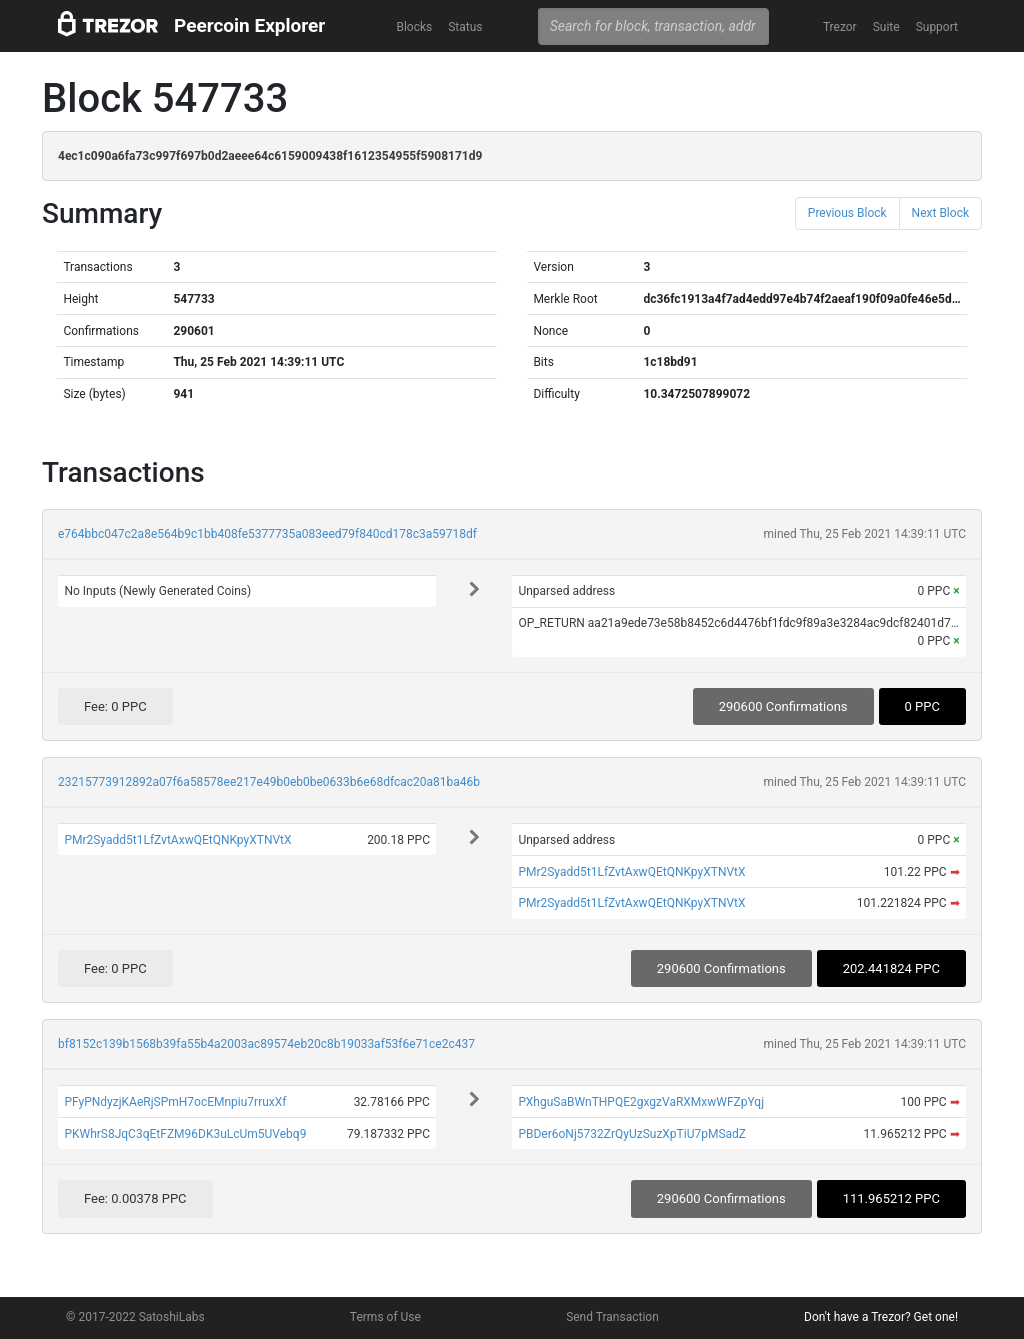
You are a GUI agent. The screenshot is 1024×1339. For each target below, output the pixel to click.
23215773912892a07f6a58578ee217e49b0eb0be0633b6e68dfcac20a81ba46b (269, 782)
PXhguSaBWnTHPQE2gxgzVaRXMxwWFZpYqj (641, 1102)
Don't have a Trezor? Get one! (881, 1317)
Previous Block (847, 213)
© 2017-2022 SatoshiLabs (135, 1317)
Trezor (840, 27)
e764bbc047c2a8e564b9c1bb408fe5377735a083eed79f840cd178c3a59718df (267, 534)
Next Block (940, 213)
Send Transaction (612, 1317)
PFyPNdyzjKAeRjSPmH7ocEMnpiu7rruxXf (175, 1102)
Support (937, 27)
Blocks (414, 27)
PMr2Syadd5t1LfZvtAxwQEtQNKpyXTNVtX (177, 840)
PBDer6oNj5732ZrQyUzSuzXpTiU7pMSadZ (632, 1134)
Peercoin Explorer (249, 25)
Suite (886, 27)
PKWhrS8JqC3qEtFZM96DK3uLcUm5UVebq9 (185, 1134)
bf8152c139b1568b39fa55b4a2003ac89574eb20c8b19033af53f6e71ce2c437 (266, 1044)
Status (465, 27)
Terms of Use (385, 1317)
